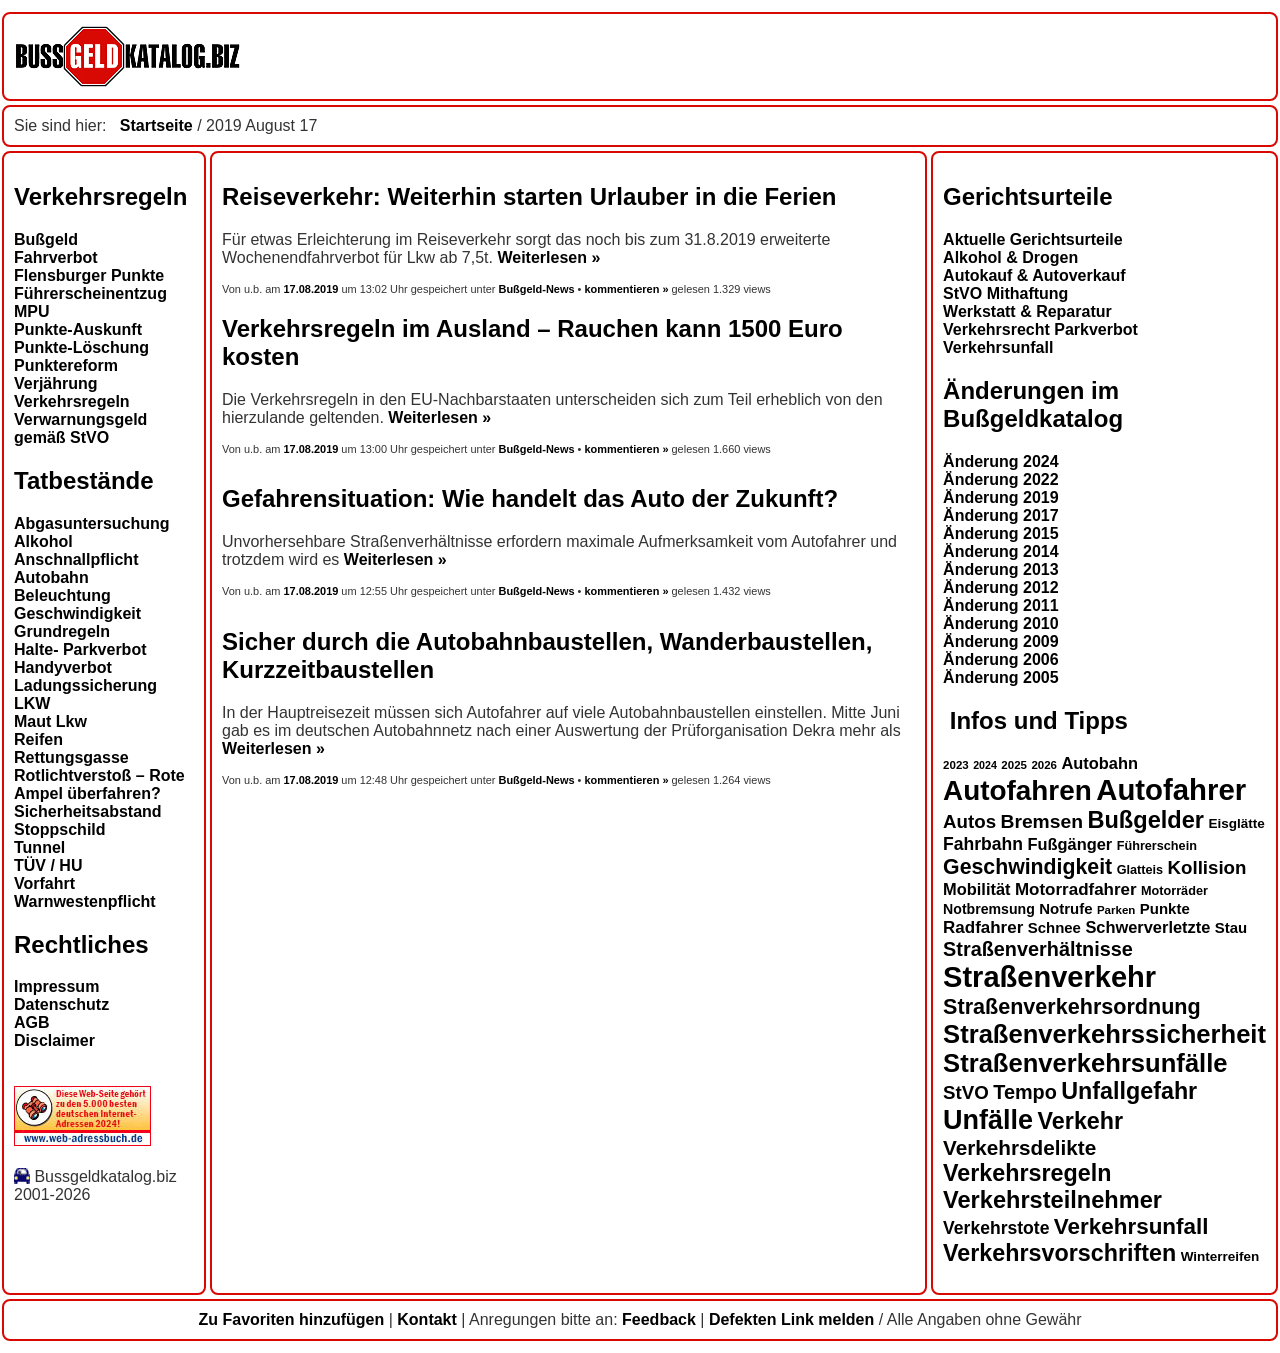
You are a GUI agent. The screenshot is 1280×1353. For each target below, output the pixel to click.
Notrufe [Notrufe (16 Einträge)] (1065, 908)
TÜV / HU (48, 865)
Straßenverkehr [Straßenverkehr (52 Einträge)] (1049, 977)
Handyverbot (63, 667)
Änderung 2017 (1001, 515)
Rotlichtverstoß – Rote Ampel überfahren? (99, 784)
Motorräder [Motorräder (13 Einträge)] (1174, 891)
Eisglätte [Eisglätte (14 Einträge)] (1236, 823)
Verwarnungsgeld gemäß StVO (80, 428)
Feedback (659, 1319)
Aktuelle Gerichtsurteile (1033, 239)
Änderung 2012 (1001, 587)
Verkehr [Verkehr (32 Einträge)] (1081, 1121)
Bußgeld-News (536, 289)
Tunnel (39, 847)
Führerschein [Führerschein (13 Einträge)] (1157, 846)
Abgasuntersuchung (92, 523)
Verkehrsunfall (998, 347)
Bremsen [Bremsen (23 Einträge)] (1041, 821)
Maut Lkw (50, 721)
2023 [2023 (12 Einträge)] (956, 765)
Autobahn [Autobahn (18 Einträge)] (1099, 763)
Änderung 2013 (1001, 569)
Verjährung (56, 383)
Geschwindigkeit (77, 613)
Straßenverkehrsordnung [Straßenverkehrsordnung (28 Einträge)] (1072, 1006)
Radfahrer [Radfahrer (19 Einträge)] (983, 927)
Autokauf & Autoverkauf (1034, 275)
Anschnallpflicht (76, 559)
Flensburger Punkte (89, 275)
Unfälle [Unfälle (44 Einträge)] (988, 1120)
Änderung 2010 (1001, 623)
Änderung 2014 (1001, 551)
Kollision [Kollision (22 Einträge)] (1207, 867)
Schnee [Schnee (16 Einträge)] (1054, 927)
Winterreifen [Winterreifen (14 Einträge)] (1220, 1256)
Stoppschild (60, 829)
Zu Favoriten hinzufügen (291, 1319)
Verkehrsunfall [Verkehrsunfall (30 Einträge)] (1131, 1226)
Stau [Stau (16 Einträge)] (1231, 927)
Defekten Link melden (791, 1319)
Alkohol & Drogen (1010, 257)
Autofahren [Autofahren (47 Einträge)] (1017, 790)
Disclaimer (54, 1040)
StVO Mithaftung (1005, 293)
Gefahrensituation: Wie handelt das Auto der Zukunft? (530, 498)
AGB (32, 1022)
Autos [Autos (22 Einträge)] (969, 821)
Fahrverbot (56, 257)
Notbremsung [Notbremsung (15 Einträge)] (989, 909)
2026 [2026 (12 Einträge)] (1044, 765)
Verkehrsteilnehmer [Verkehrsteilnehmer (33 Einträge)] (1052, 1200)
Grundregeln (62, 631)
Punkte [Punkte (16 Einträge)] (1165, 908)
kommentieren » (626, 289)
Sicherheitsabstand (88, 811)
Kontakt (427, 1319)
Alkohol (43, 541)
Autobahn (51, 577)
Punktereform (66, 365)
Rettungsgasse (71, 757)
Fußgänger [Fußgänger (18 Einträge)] (1069, 844)
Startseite (156, 125)
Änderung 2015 (1001, 533)
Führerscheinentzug (90, 293)
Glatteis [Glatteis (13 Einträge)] (1140, 870)
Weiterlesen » (548, 257)
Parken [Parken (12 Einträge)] (1116, 910)
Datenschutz (61, 1004)
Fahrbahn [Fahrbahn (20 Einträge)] (983, 844)
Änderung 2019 (1001, 497)
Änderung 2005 (1001, 677)
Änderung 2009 (1001, 641)
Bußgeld (46, 239)
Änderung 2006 (1001, 659)
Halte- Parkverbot (80, 649)
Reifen (38, 739)
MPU (32, 311)
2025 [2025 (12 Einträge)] (1014, 765)
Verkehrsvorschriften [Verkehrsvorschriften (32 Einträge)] (1059, 1253)
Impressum (56, 986)
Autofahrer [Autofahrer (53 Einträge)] (1171, 789)
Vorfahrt (44, 883)
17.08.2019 (313, 289)
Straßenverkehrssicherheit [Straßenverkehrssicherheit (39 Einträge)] (1104, 1034)
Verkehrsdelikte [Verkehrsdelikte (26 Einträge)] (1019, 1147)
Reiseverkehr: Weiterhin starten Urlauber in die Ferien (529, 196)
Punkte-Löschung (81, 347)
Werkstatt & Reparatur (1027, 311)
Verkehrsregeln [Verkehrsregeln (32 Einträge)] (1027, 1173)
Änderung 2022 (1001, 479)
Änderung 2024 (1001, 461)
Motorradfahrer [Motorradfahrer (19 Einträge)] (1076, 889)
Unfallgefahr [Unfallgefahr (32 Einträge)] (1129, 1091)
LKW (32, 703)
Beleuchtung (62, 595)
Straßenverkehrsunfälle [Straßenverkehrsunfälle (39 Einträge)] (1085, 1063)
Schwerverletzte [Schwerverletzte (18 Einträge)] (1147, 927)
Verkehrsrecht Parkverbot (1040, 329)
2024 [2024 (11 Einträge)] (985, 765)
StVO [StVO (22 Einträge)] (966, 1092)
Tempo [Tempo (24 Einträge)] (1025, 1092)
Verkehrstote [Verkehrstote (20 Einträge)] (996, 1228)
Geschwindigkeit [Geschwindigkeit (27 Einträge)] (1027, 867)
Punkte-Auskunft (78, 329)
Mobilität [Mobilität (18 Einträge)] (976, 889)
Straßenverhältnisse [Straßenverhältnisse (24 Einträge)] (1038, 949)
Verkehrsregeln (72, 401)
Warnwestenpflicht (85, 901)
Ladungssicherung (85, 685)
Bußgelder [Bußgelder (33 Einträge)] (1145, 820)
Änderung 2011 (1001, 605)
